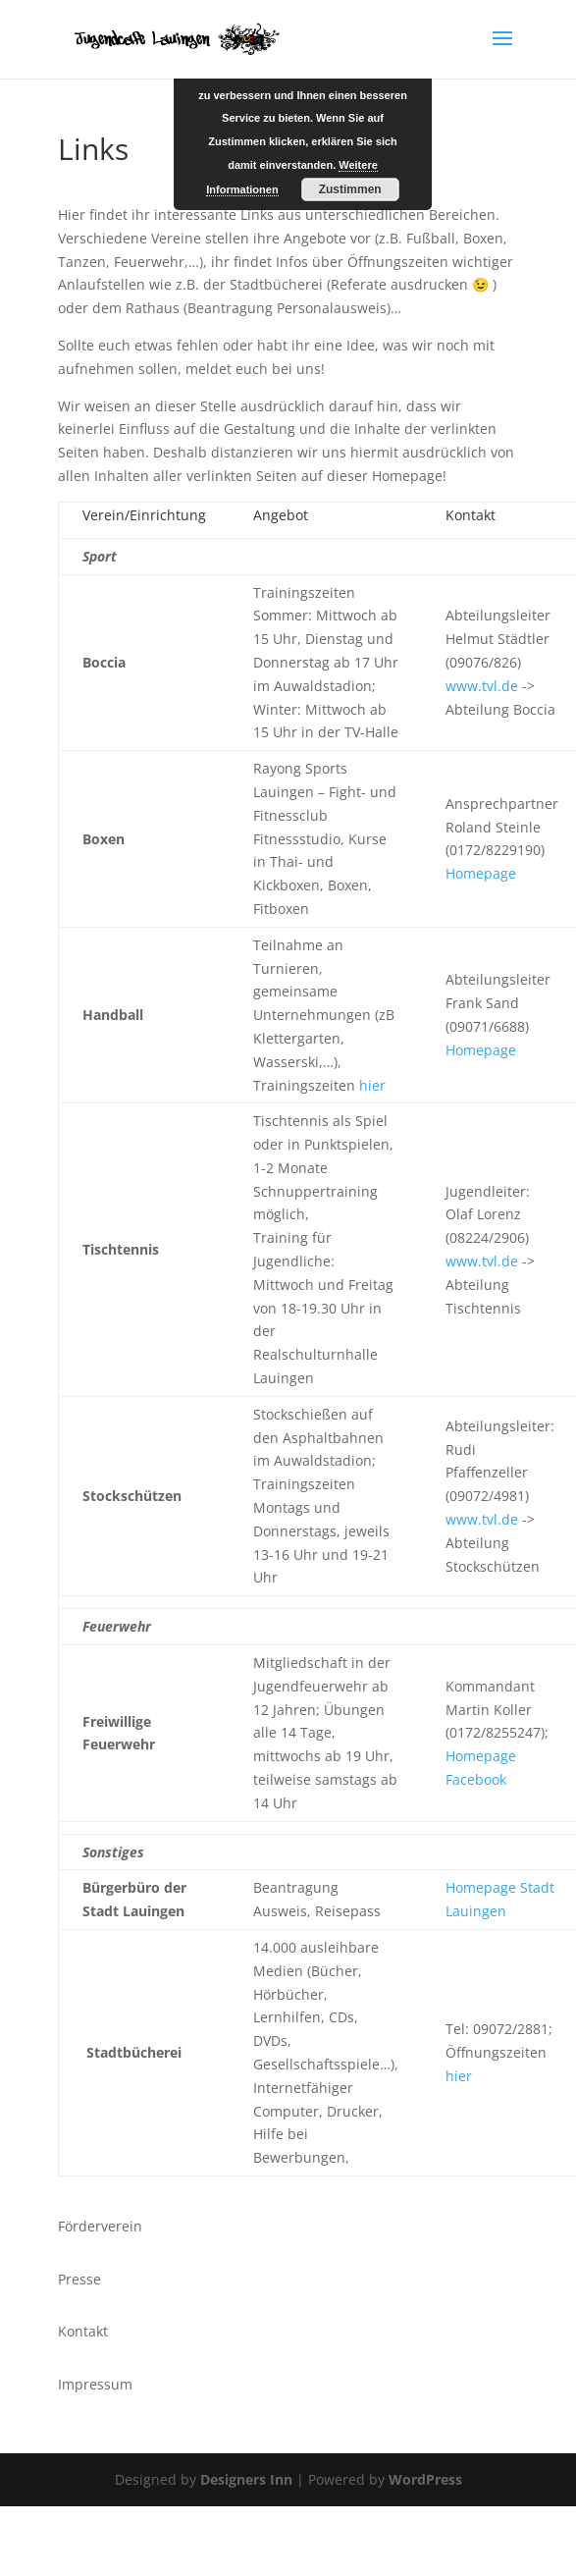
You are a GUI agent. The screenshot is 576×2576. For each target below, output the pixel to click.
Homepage (480, 873)
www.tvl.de (481, 685)
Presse (79, 2279)
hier (372, 1085)
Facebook (475, 1779)
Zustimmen (350, 189)
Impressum (95, 2384)
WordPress (425, 2479)
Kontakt (83, 2331)
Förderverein (100, 2226)
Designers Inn (246, 2479)
